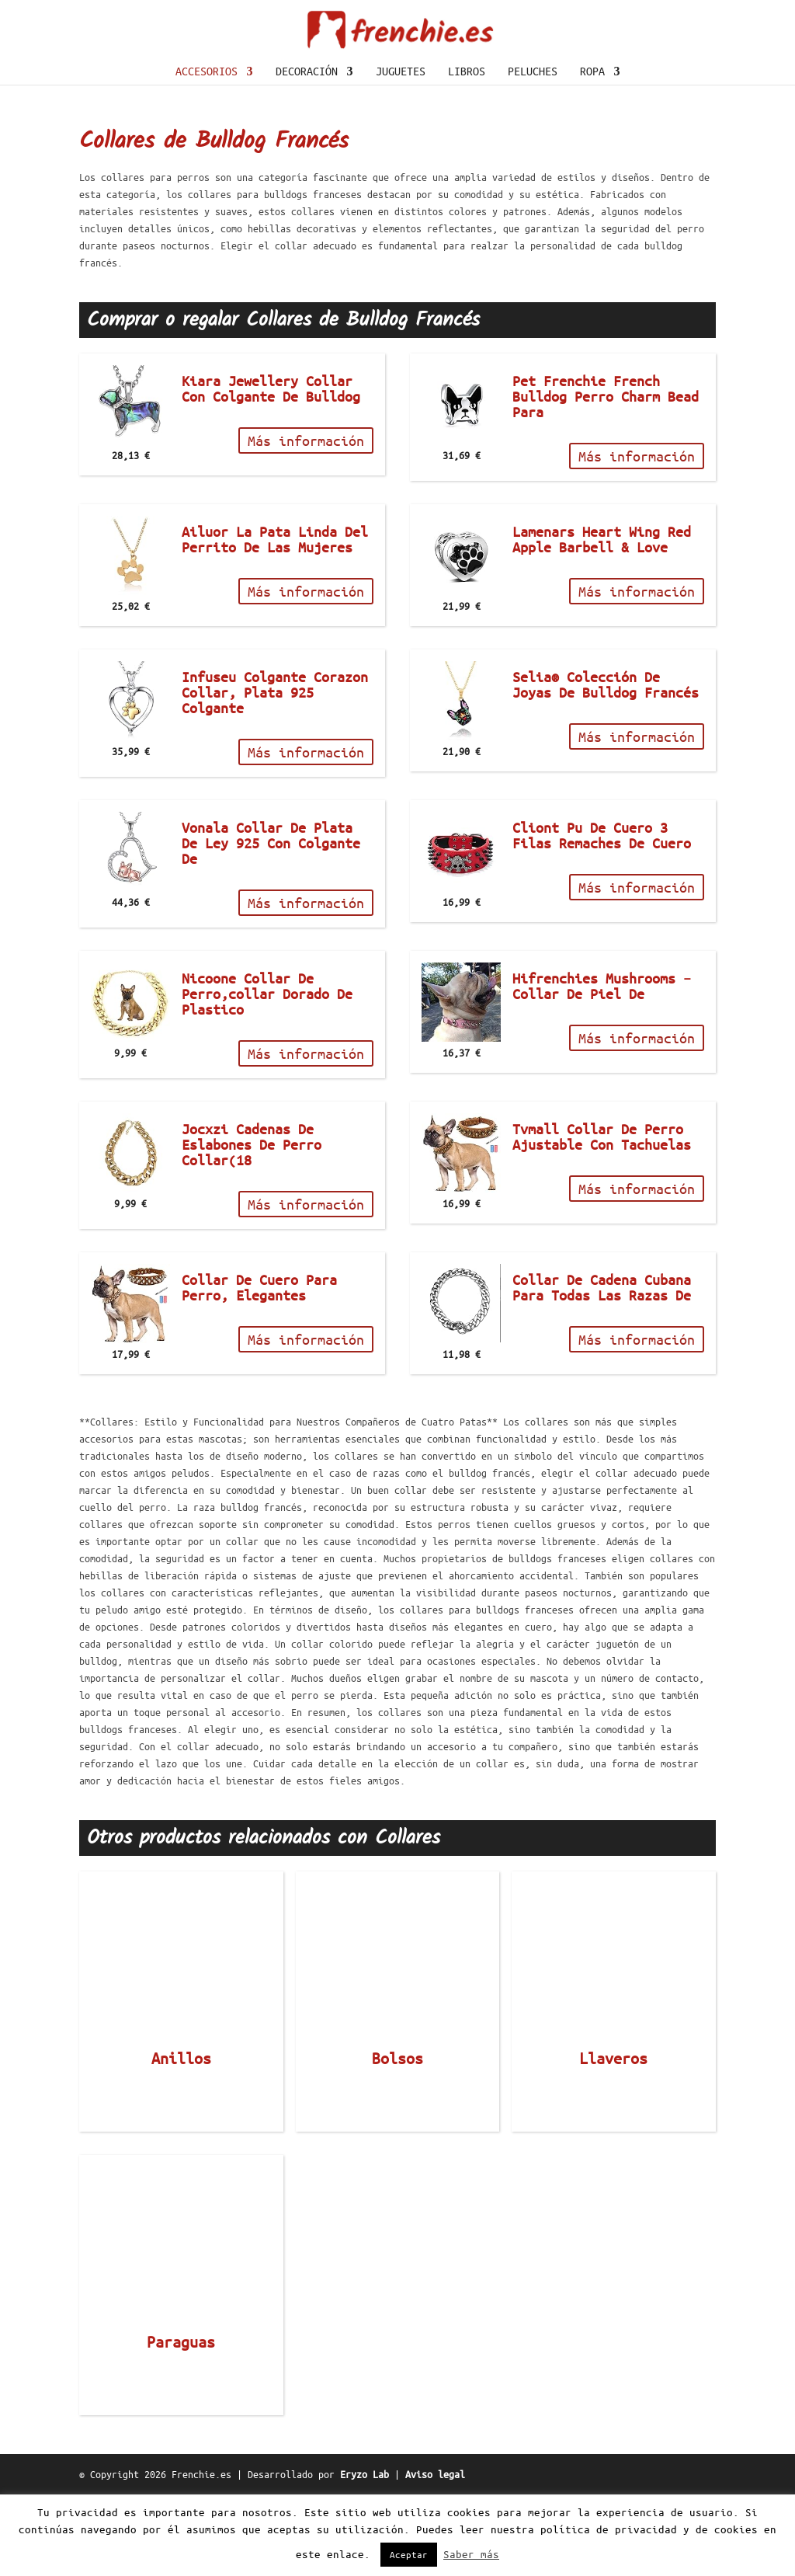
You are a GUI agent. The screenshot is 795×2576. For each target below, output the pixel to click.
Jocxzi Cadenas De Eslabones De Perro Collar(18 (251, 1226)
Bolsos (397, 2140)
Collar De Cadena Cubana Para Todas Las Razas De (601, 1368)
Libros (466, 153)
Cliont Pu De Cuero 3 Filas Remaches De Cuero (601, 916)
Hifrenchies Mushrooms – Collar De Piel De (601, 1067)
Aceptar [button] (409, 2555)
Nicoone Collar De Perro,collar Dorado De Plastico (267, 1075)
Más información (306, 522)
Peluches (532, 153)
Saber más (471, 2554)
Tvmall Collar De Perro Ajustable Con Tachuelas (601, 1218)
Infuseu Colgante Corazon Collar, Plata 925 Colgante (275, 773)
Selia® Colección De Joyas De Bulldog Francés (605, 766)
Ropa (592, 153)
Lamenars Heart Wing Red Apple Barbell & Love (601, 620)
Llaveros (613, 2140)
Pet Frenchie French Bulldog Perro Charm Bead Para (605, 477)
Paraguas (181, 2423)
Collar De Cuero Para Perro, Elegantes (259, 1368)
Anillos (181, 2140)
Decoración (307, 153)
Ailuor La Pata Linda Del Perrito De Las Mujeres (275, 620)
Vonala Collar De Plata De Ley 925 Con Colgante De (271, 924)
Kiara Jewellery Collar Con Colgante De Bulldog (271, 470)
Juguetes (400, 153)
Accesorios (206, 153)
